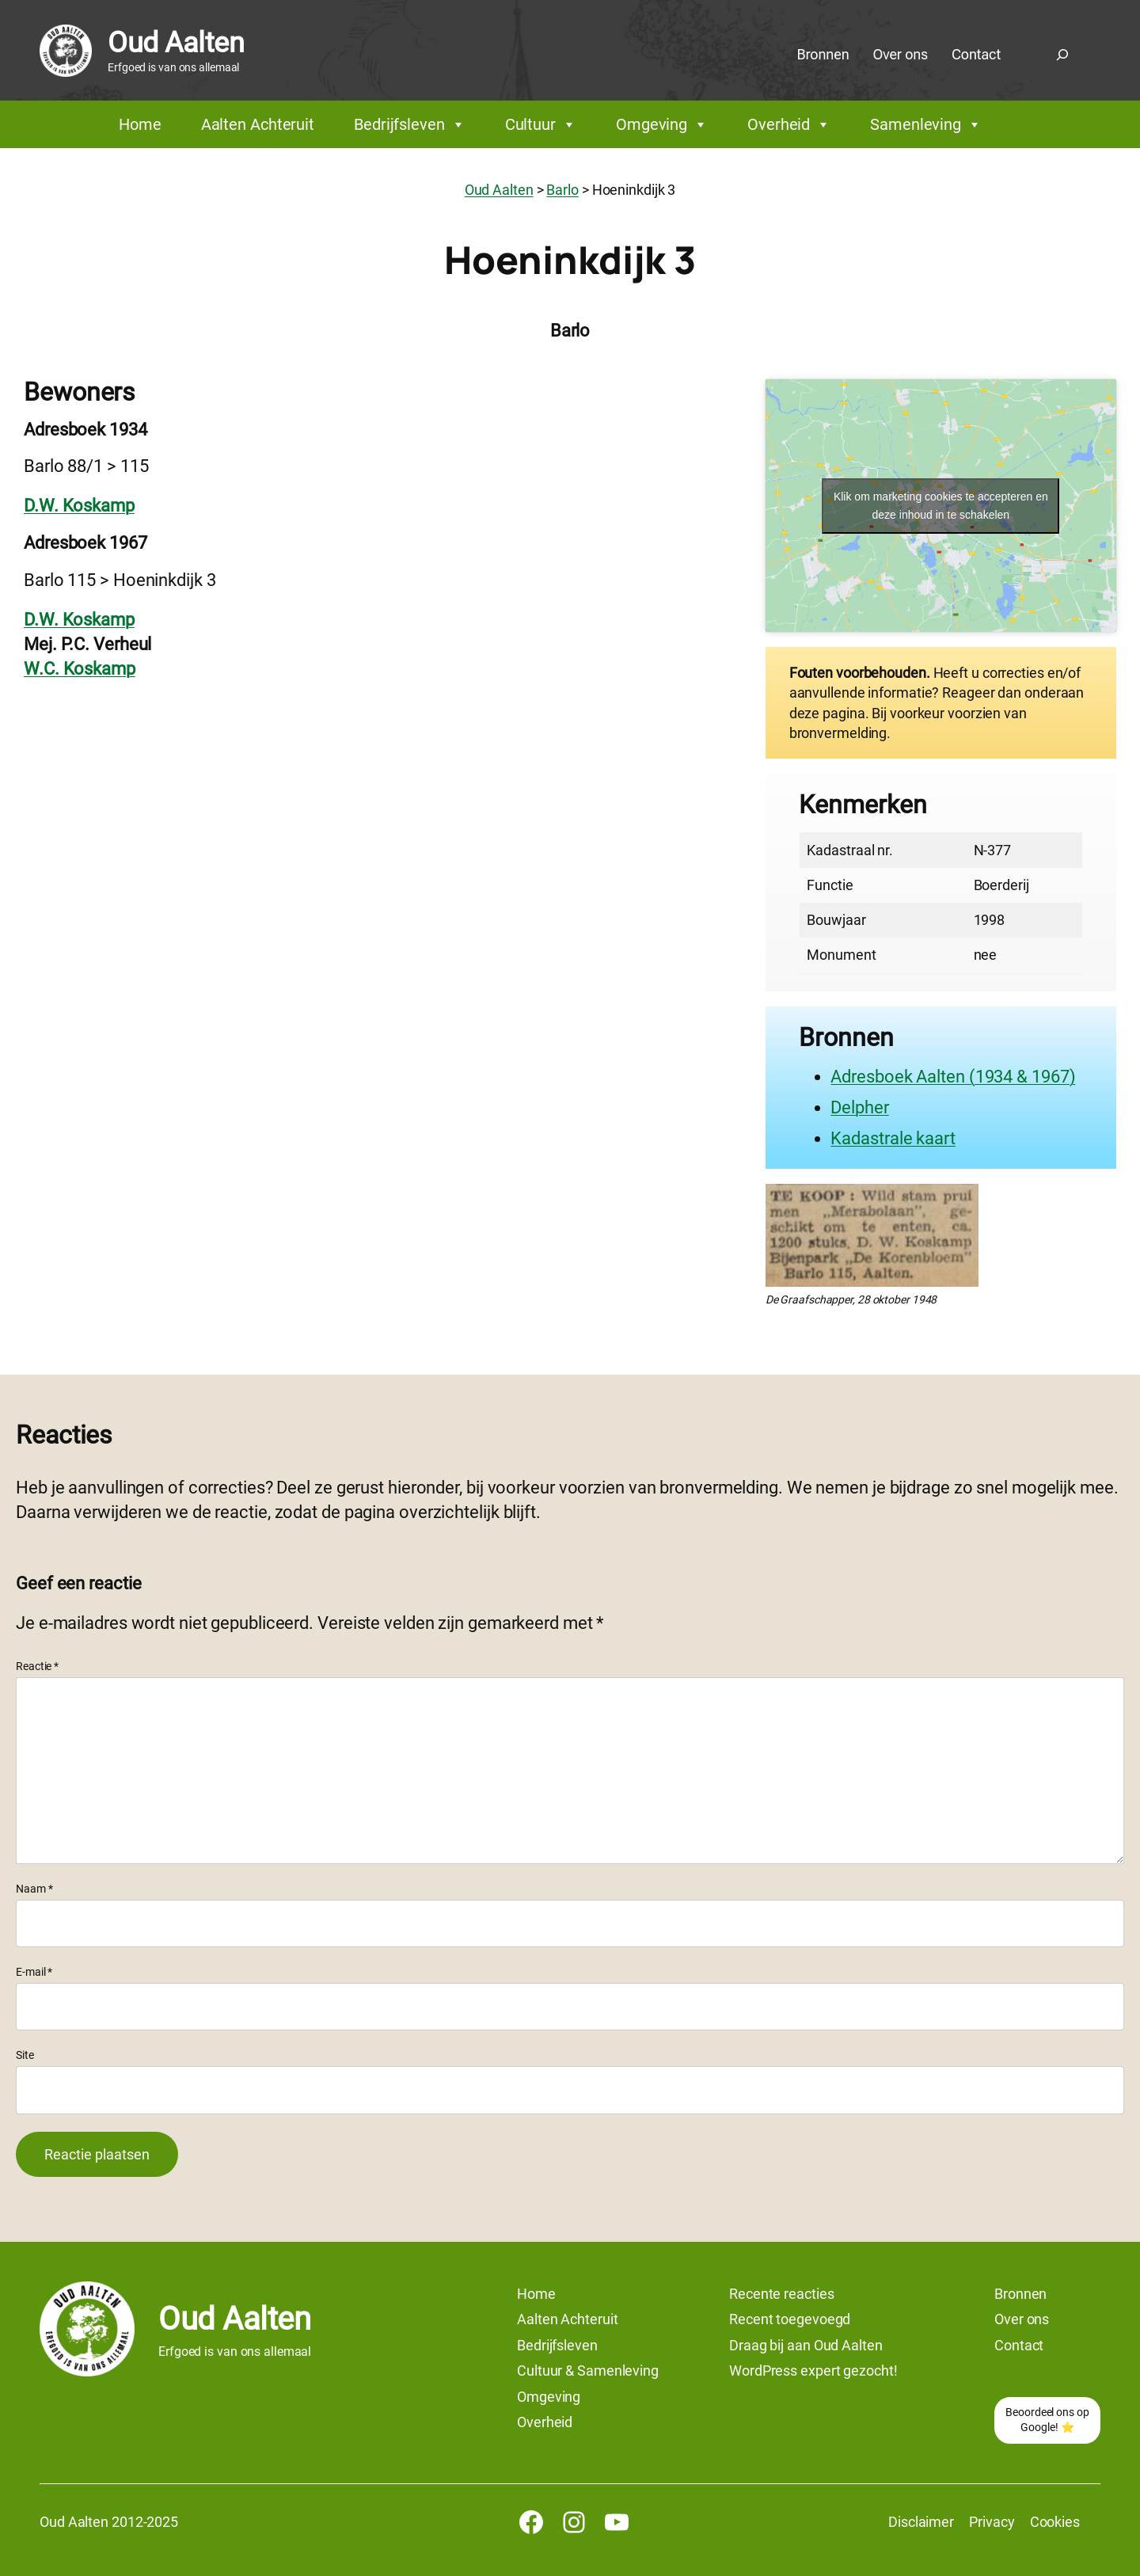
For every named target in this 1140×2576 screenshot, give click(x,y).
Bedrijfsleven (410, 124)
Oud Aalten (176, 42)
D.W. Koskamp (79, 506)
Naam (34, 1888)
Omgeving (662, 124)
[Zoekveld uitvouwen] (1062, 54)
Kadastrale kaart (892, 1138)
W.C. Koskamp (79, 669)
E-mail (34, 1971)
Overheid (788, 124)
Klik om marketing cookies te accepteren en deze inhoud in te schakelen (941, 505)
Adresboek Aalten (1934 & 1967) (952, 1076)
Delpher (859, 1107)
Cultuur (540, 124)
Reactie (37, 1666)
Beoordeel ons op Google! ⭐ (1047, 2420)
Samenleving (926, 124)
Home (140, 124)
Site (25, 2055)
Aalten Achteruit (257, 124)
